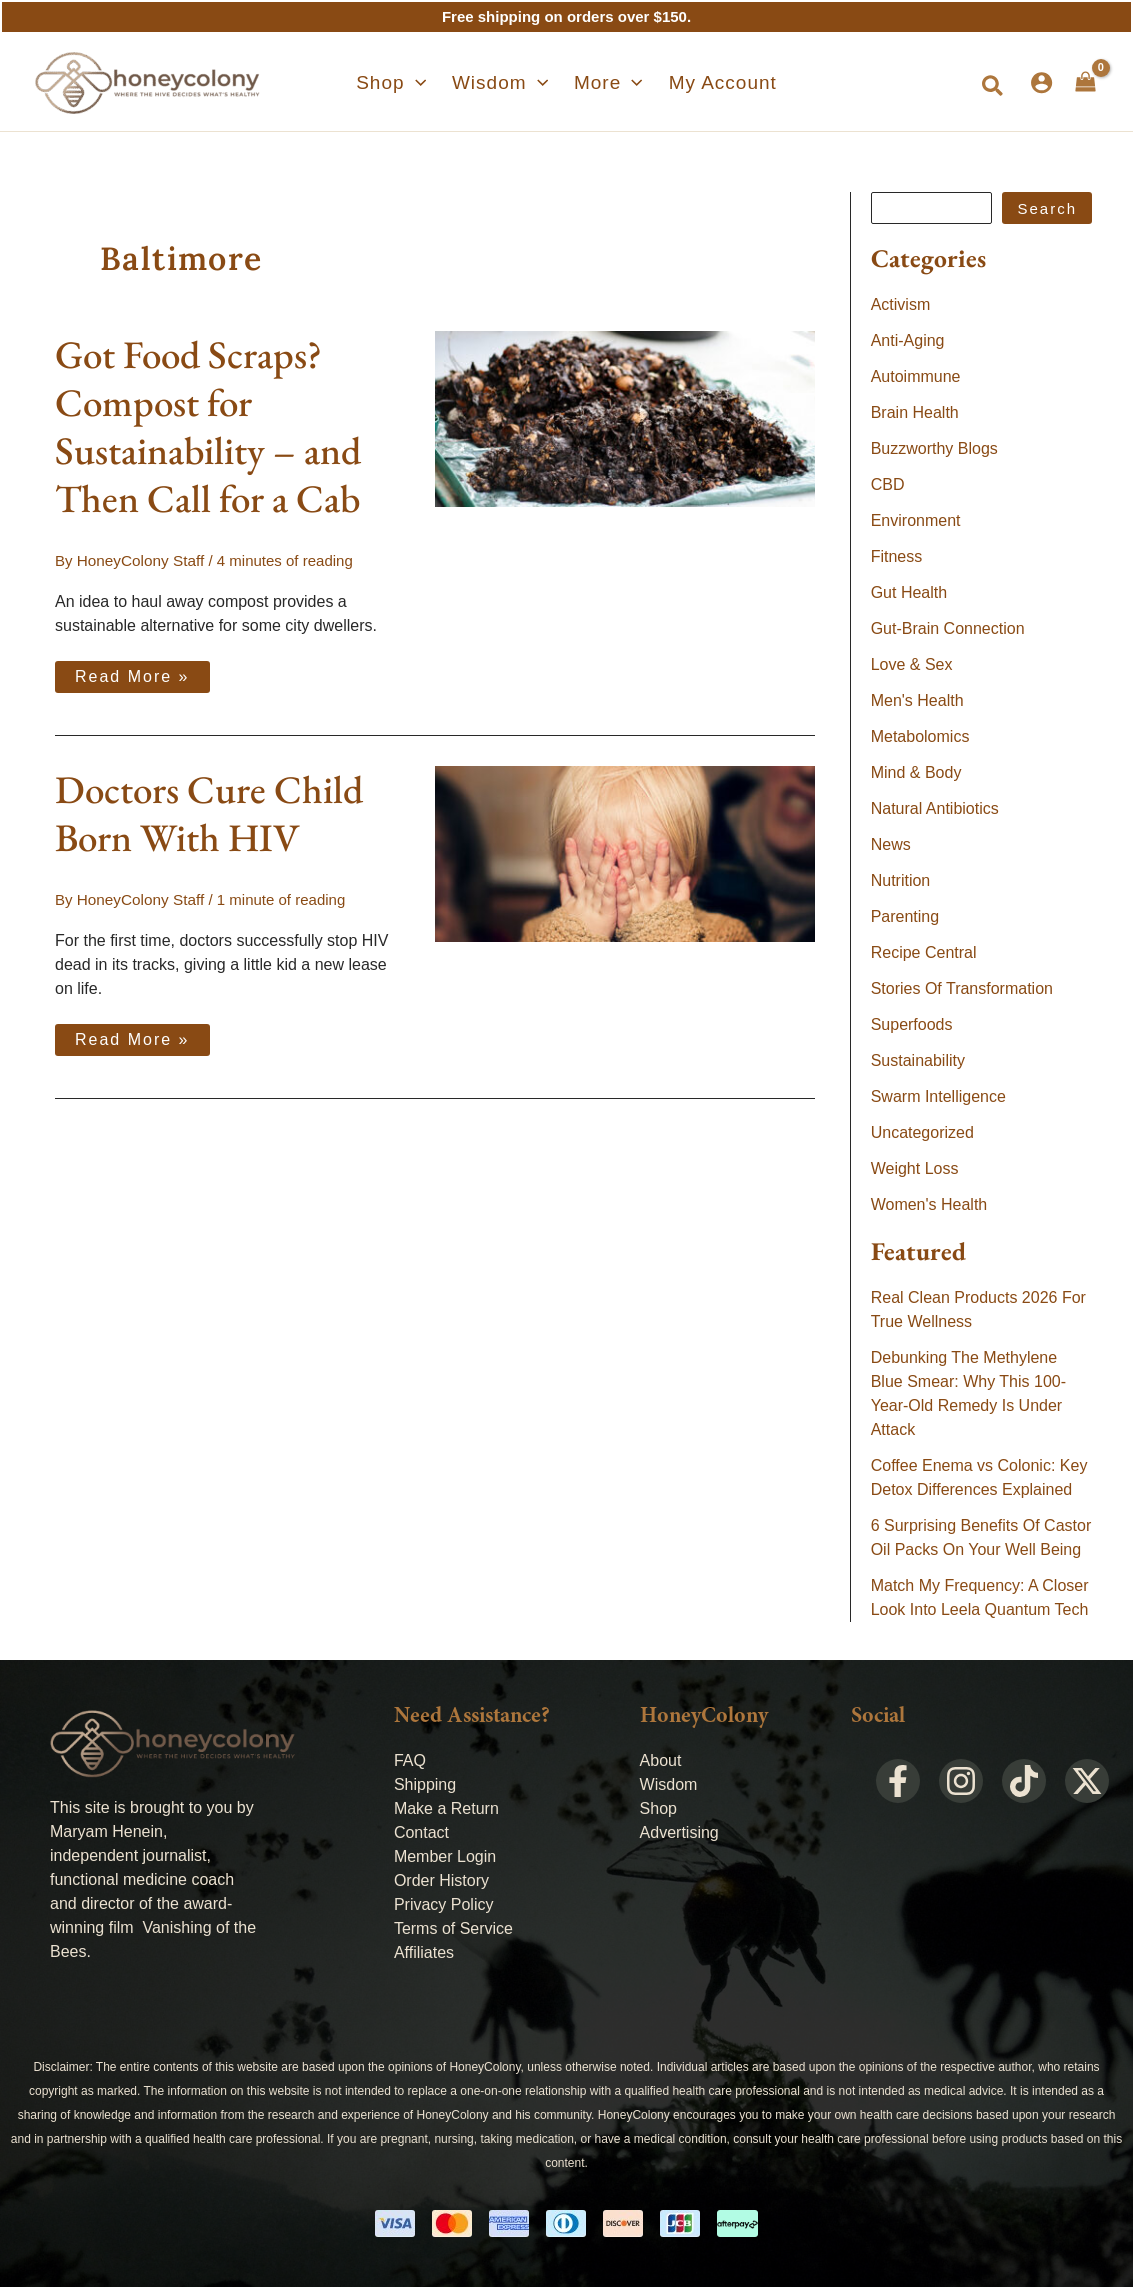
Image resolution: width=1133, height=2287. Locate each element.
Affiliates (424, 1952)
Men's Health (917, 700)
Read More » (135, 672)
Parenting (905, 916)
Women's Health (929, 1204)
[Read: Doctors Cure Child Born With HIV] (625, 851)
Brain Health (915, 412)
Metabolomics (920, 736)
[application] (430, 83)
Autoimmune (916, 376)
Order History (441, 1880)
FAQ (410, 1760)
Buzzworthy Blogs (934, 448)
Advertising (679, 1832)
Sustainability (918, 1060)
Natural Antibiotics (935, 808)
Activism (901, 304)
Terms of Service (453, 1928)
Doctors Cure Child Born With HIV (209, 812)
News (891, 844)
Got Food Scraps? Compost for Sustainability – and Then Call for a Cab (208, 426)
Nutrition (901, 880)
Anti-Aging (908, 340)
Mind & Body (916, 772)
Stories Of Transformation (962, 988)
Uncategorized (922, 1132)
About (661, 1760)
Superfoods (912, 1024)
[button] (406, 83)
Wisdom (669, 1784)
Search (1047, 208)
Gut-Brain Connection (948, 628)
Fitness (897, 556)
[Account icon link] (1041, 82)
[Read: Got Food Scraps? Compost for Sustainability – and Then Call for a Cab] (625, 417)
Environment (916, 520)
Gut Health (909, 592)
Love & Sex (912, 664)
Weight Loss (915, 1168)
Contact (421, 1832)
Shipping (425, 1784)
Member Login (445, 1856)
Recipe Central (924, 952)
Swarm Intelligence (938, 1096)
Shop (658, 1808)
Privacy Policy (444, 1904)
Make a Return (446, 1808)
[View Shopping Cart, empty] (1085, 82)
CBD (888, 484)
